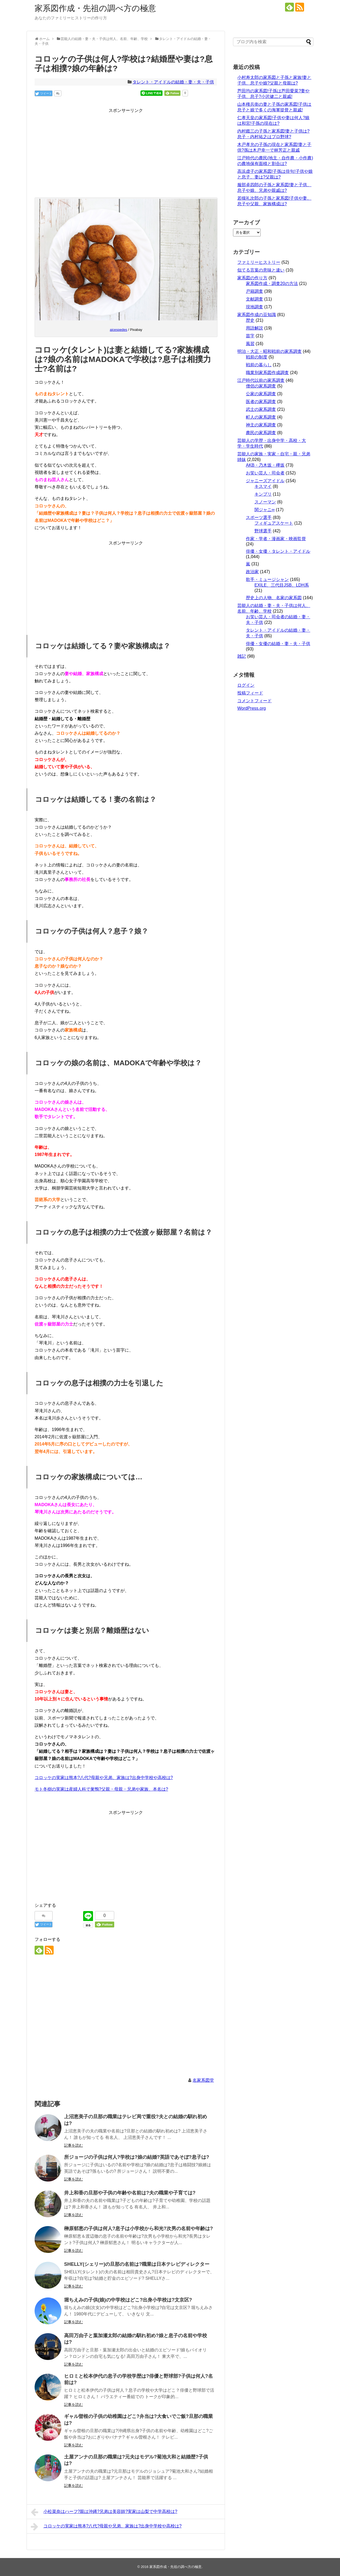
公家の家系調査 (261, 393)
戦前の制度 (256, 357)
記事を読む (73, 2145)
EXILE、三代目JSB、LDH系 (281, 585)
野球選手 (263, 531)
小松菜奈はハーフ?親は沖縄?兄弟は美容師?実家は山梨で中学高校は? (104, 2512)
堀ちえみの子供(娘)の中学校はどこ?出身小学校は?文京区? (128, 2300)
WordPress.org (251, 708)
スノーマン (265, 502)
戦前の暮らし (259, 365)
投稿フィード (250, 693)
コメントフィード (254, 700)
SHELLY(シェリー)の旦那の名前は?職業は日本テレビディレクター (136, 2264)
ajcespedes (118, 330)
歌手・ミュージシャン (267, 579)
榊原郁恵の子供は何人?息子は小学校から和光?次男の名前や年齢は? (138, 2228)
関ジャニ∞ (264, 509)
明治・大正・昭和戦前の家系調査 (269, 351)
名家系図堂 (203, 2080)
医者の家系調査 (261, 401)
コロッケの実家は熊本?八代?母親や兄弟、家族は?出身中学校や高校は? (104, 1777)
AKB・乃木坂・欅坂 (265, 465)
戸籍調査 (254, 291)
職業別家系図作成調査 (267, 372)
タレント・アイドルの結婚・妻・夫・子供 (173, 82)
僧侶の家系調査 (261, 386)
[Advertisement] (126, 151)
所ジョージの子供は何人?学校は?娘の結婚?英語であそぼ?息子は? (136, 2157)
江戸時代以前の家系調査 (260, 380)
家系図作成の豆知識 (256, 314)
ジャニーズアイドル (265, 480)
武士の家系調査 (261, 409)
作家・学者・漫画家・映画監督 (276, 538)
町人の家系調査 (261, 417)
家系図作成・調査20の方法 (272, 283)
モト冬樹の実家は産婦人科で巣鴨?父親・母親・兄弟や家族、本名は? (101, 1789)
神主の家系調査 (261, 425)
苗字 (250, 336)
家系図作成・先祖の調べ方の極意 (95, 8)
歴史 (250, 320)
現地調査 (254, 307)
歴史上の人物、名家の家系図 (274, 597)
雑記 (241, 656)
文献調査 (254, 299)
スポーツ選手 (259, 517)
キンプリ (263, 494)
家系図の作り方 (252, 278)
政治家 (252, 571)
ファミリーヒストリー (258, 262)
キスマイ (263, 486)
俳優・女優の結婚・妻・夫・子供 (278, 643)
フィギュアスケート (273, 523)
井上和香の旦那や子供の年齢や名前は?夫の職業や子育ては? (129, 2193)
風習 (250, 343)
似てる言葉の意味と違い (260, 270)
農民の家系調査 (261, 432)
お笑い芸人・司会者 (265, 473)
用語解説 (254, 328)
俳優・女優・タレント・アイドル (278, 551)
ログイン (245, 685)
